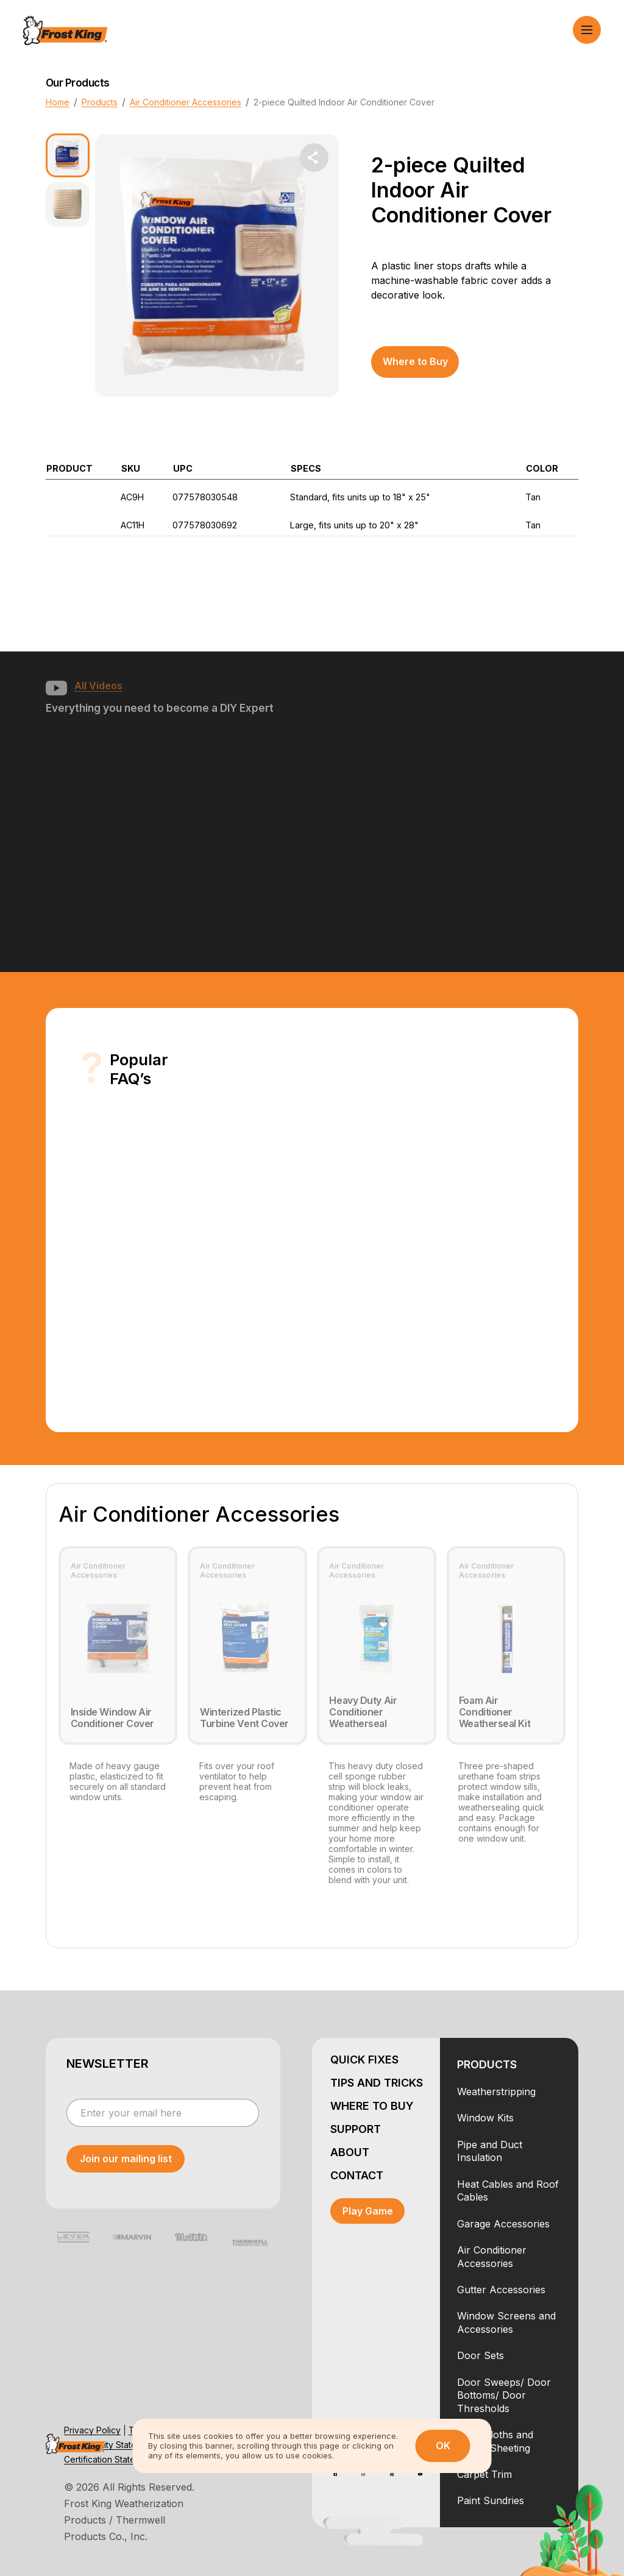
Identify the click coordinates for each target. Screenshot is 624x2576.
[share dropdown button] (314, 157)
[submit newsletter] (125, 2159)
